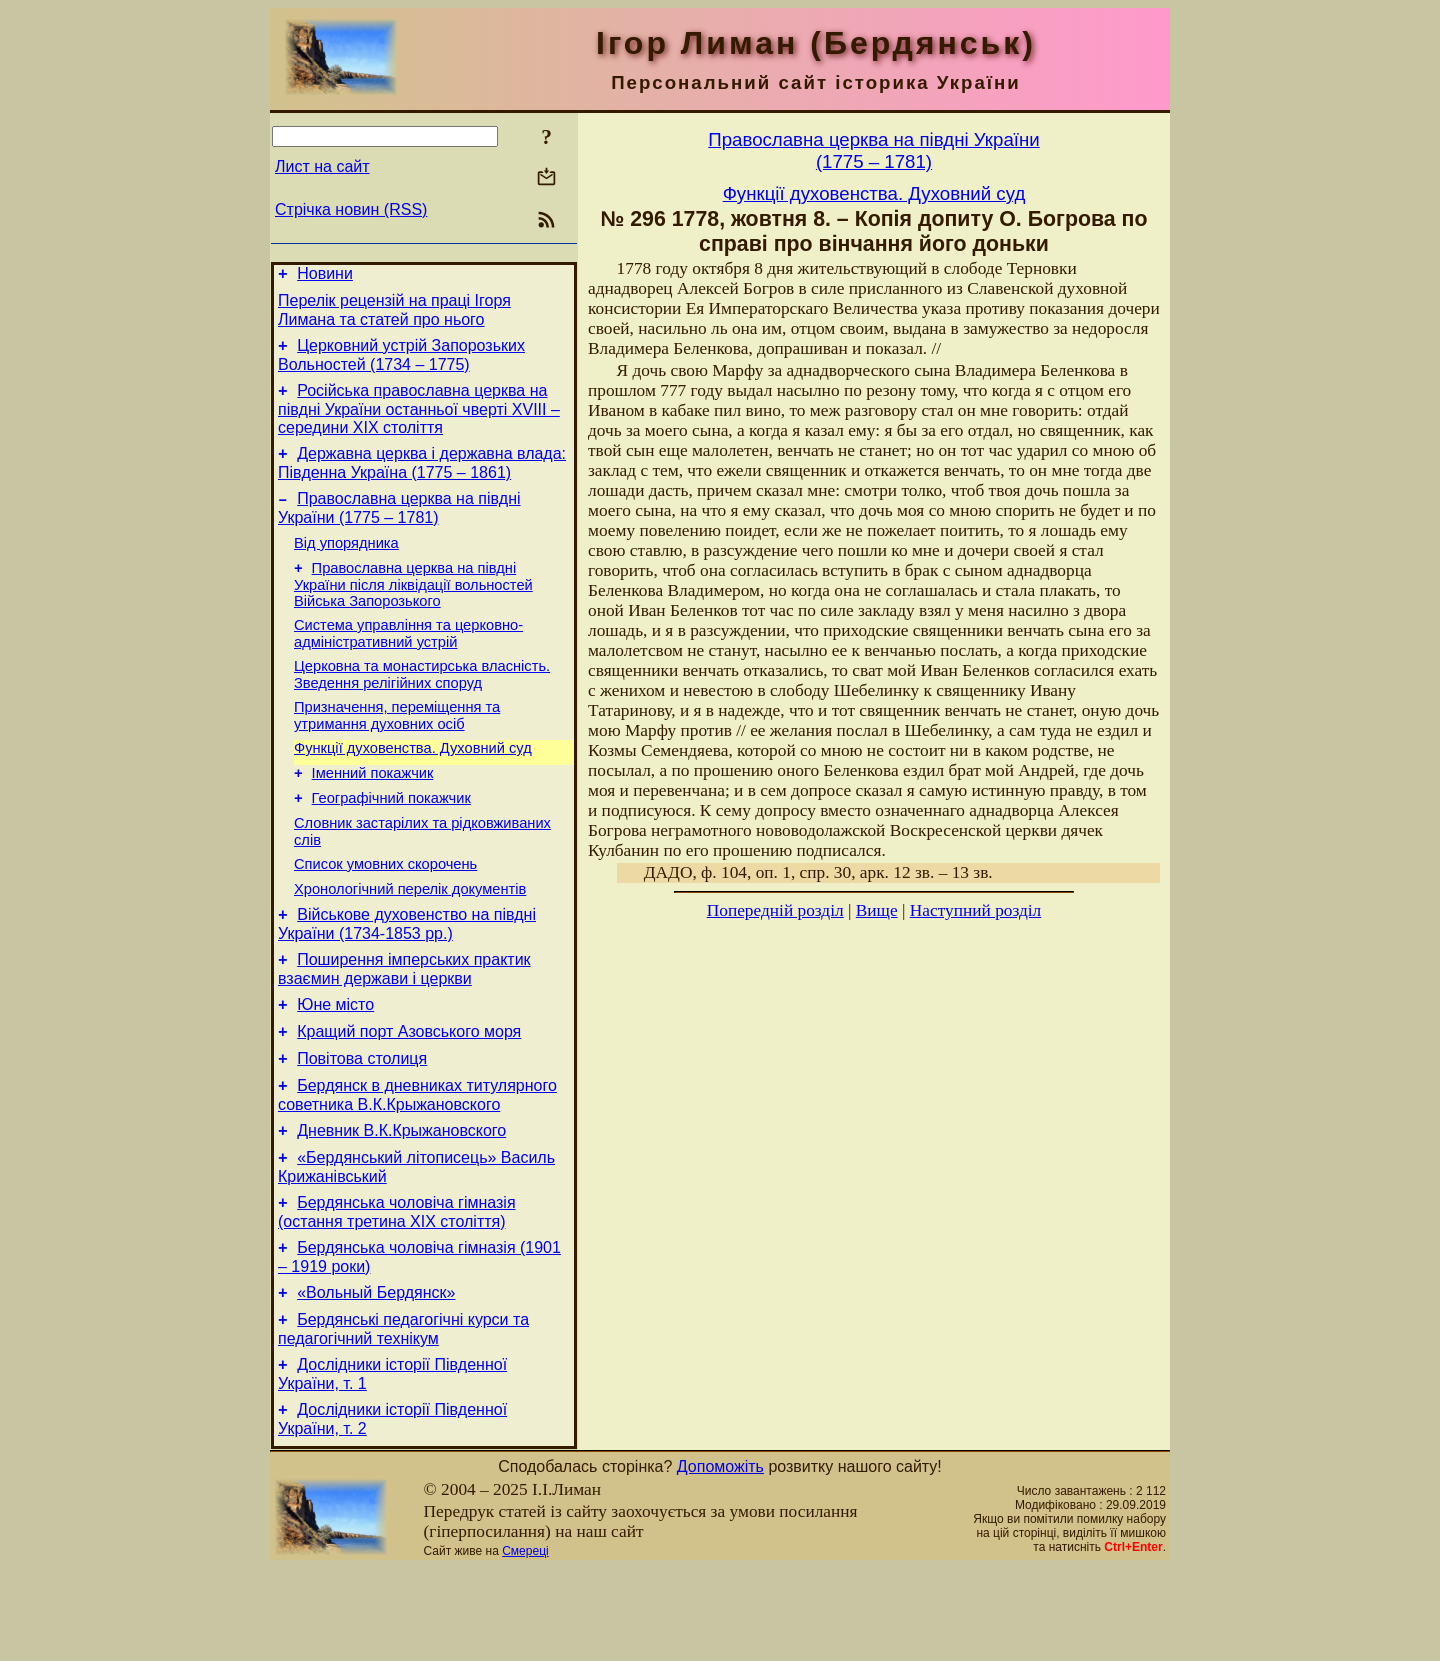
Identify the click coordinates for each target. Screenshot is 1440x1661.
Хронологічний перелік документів (410, 940)
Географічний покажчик (391, 840)
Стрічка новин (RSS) (351, 209)
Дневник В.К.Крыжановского (401, 1202)
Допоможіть (720, 1559)
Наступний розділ (975, 910)
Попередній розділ (775, 910)
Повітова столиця (362, 1124)
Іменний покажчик (373, 812)
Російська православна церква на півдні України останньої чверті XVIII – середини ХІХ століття (419, 421)
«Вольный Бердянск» (376, 1376)
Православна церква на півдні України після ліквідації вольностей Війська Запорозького (413, 608)
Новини (325, 276)
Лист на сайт (322, 166)
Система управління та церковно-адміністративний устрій (408, 660)
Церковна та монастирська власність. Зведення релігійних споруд (422, 704)
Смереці (525, 1644)
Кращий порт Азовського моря (409, 1094)
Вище (877, 910)
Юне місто (335, 1064)
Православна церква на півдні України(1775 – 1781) (873, 150)
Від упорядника (346, 564)
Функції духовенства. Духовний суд (413, 784)
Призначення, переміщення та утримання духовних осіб (397, 748)
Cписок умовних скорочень (385, 912)
